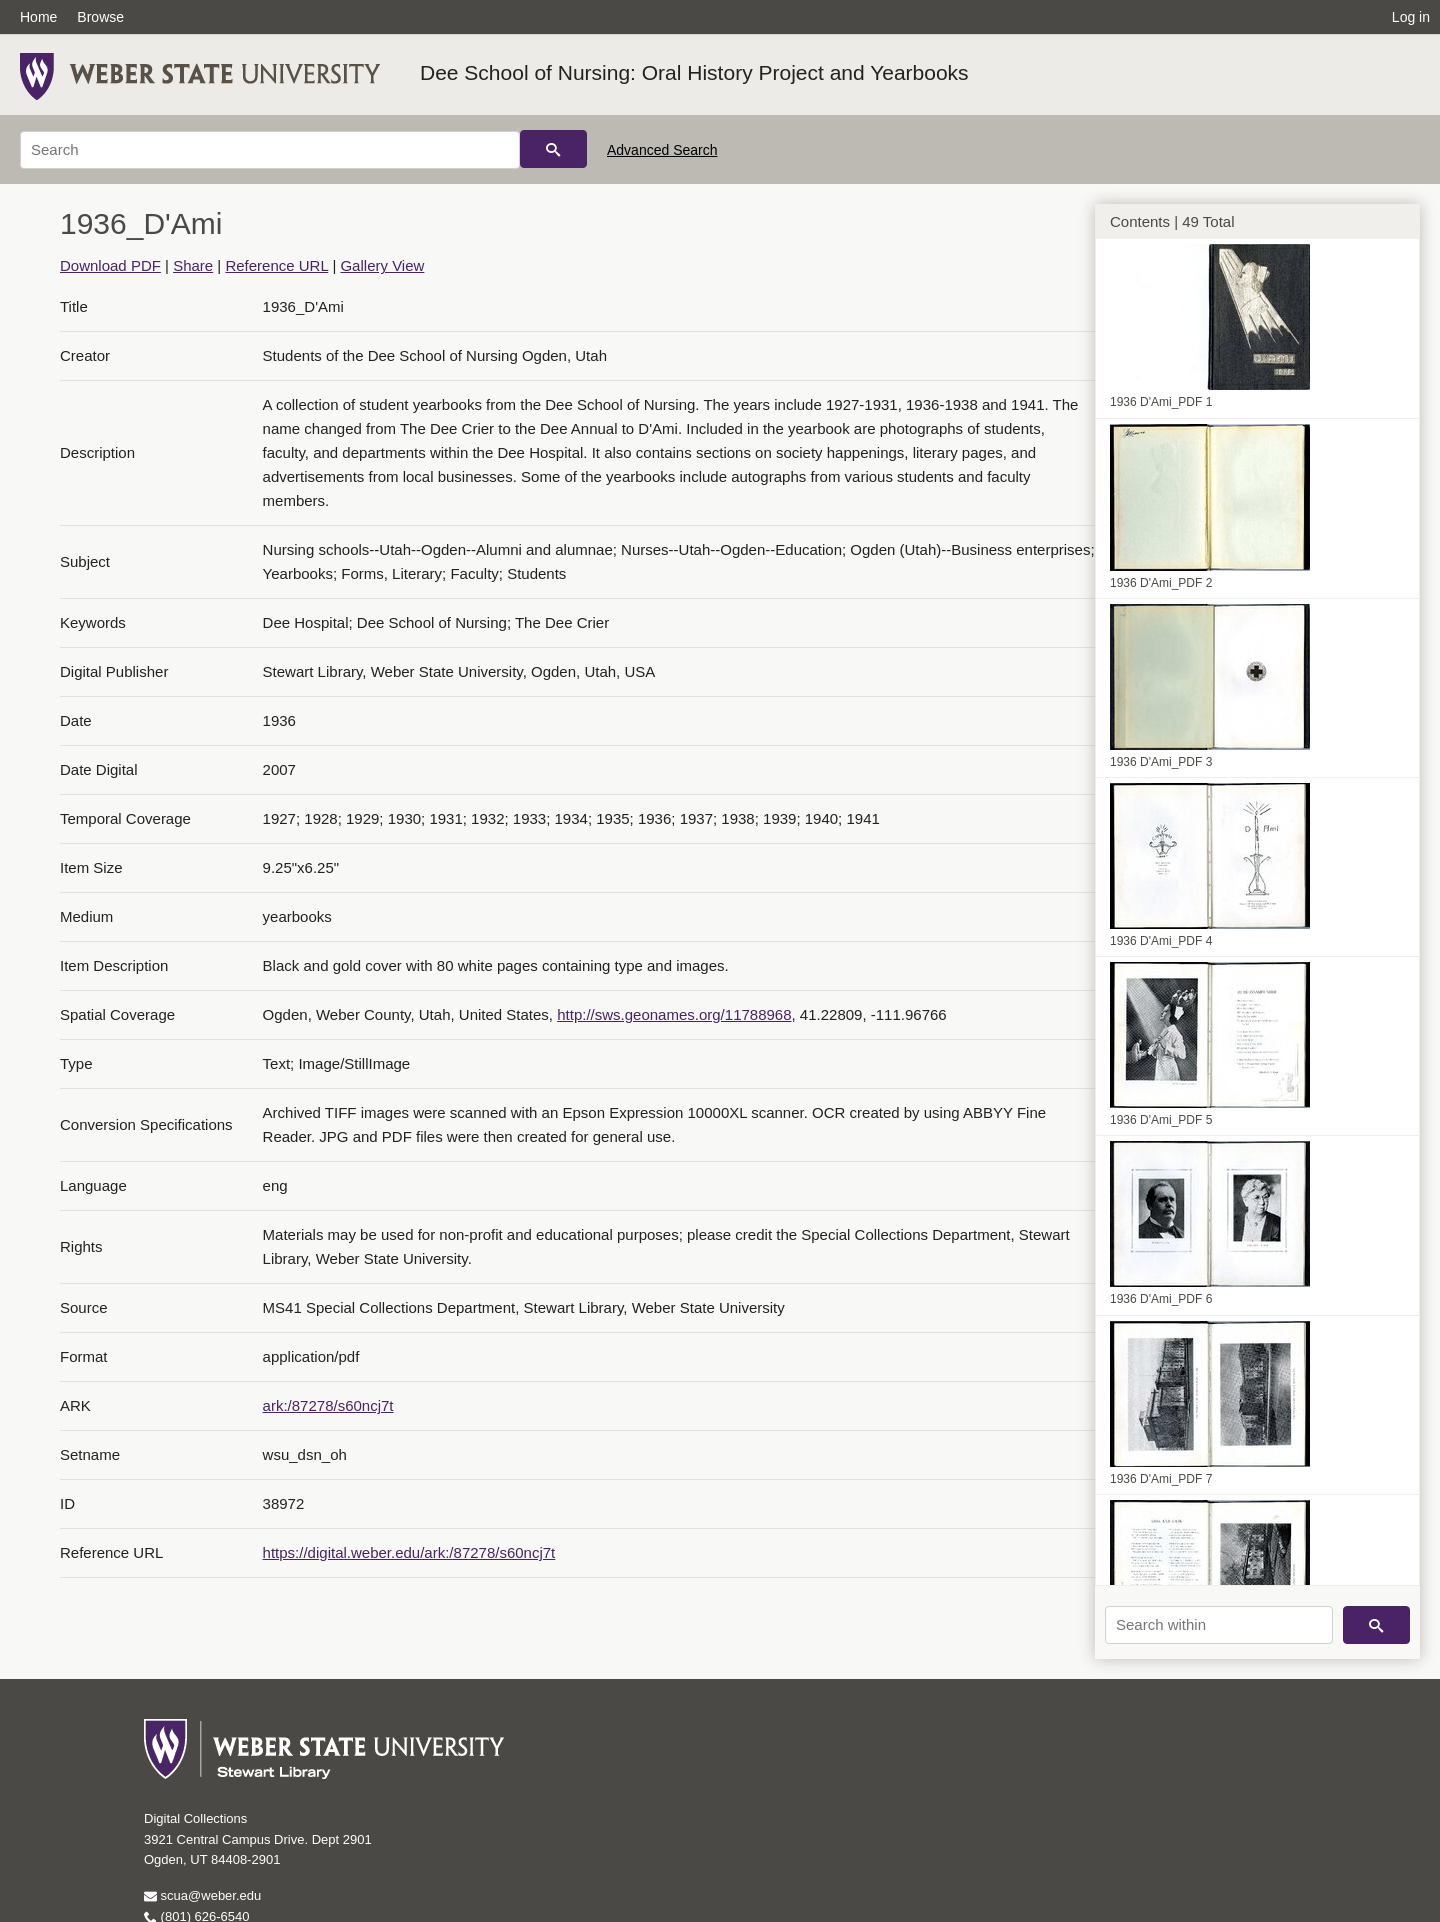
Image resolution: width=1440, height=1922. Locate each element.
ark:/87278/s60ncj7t (328, 1405)
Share (193, 265)
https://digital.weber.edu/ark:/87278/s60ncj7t (409, 1552)
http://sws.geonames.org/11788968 (674, 1014)
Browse (100, 17)
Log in (1411, 17)
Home (38, 17)
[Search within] (1219, 1625)
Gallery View (382, 265)
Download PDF (110, 265)
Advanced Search (662, 150)
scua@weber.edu (202, 1895)
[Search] (270, 150)
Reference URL (276, 265)
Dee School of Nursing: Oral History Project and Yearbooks (694, 72)
